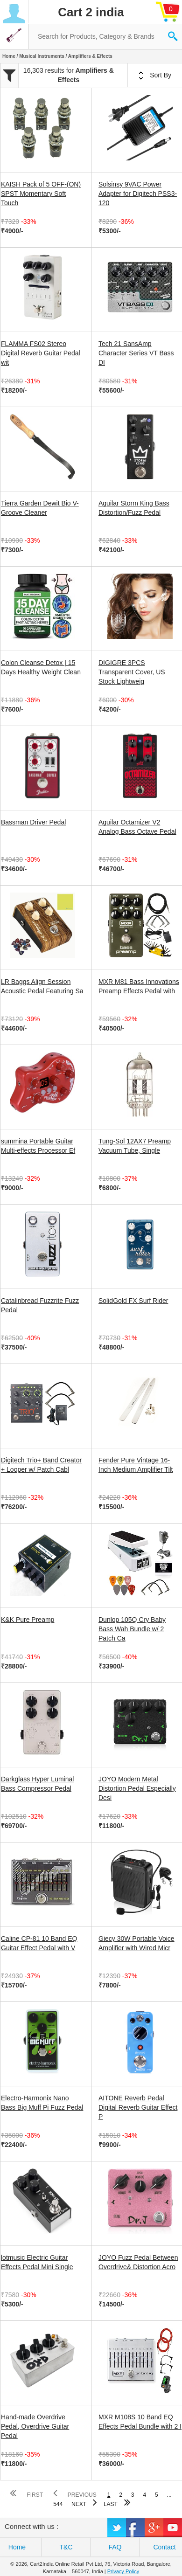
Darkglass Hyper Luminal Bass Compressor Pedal (37, 1783)
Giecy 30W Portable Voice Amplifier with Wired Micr (136, 1943)
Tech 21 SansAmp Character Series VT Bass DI (136, 353)
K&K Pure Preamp (27, 1619)
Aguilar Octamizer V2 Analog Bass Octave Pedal (137, 826)
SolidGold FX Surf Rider (133, 1300)
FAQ (114, 2547)
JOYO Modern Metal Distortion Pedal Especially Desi (137, 1788)
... (169, 2495)
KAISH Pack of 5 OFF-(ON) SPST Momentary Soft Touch (41, 193)
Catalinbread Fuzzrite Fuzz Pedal (40, 1305)
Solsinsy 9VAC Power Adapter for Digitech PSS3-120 (137, 193)
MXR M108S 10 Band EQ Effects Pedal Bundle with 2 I (140, 2421)
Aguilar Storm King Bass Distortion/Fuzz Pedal (133, 507)
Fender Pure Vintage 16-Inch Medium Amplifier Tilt (135, 1464)
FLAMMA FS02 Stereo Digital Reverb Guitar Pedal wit (40, 353)
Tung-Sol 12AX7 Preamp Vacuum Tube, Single (134, 1145)
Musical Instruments (41, 56)
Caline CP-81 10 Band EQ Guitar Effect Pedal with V (39, 1943)
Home (8, 56)
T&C (66, 2547)
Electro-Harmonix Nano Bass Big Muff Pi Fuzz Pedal (42, 2102)
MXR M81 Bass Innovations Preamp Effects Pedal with (138, 986)
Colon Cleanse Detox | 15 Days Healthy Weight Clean (41, 667)
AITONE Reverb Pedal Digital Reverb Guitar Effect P (137, 2107)
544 (58, 2504)
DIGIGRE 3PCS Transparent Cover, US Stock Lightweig (131, 672)
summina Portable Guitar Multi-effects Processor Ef (38, 1145)
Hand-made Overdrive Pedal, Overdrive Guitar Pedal (35, 2426)
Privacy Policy (123, 2571)
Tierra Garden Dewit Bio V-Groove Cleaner (40, 507)
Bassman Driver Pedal (33, 822)
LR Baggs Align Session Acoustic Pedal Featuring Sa (42, 986)
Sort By (155, 75)
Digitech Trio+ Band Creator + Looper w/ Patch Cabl (41, 1464)
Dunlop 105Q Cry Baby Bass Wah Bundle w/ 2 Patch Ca (132, 1629)
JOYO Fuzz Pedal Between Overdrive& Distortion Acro (138, 2262)
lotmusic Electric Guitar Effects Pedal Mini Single (37, 2262)
